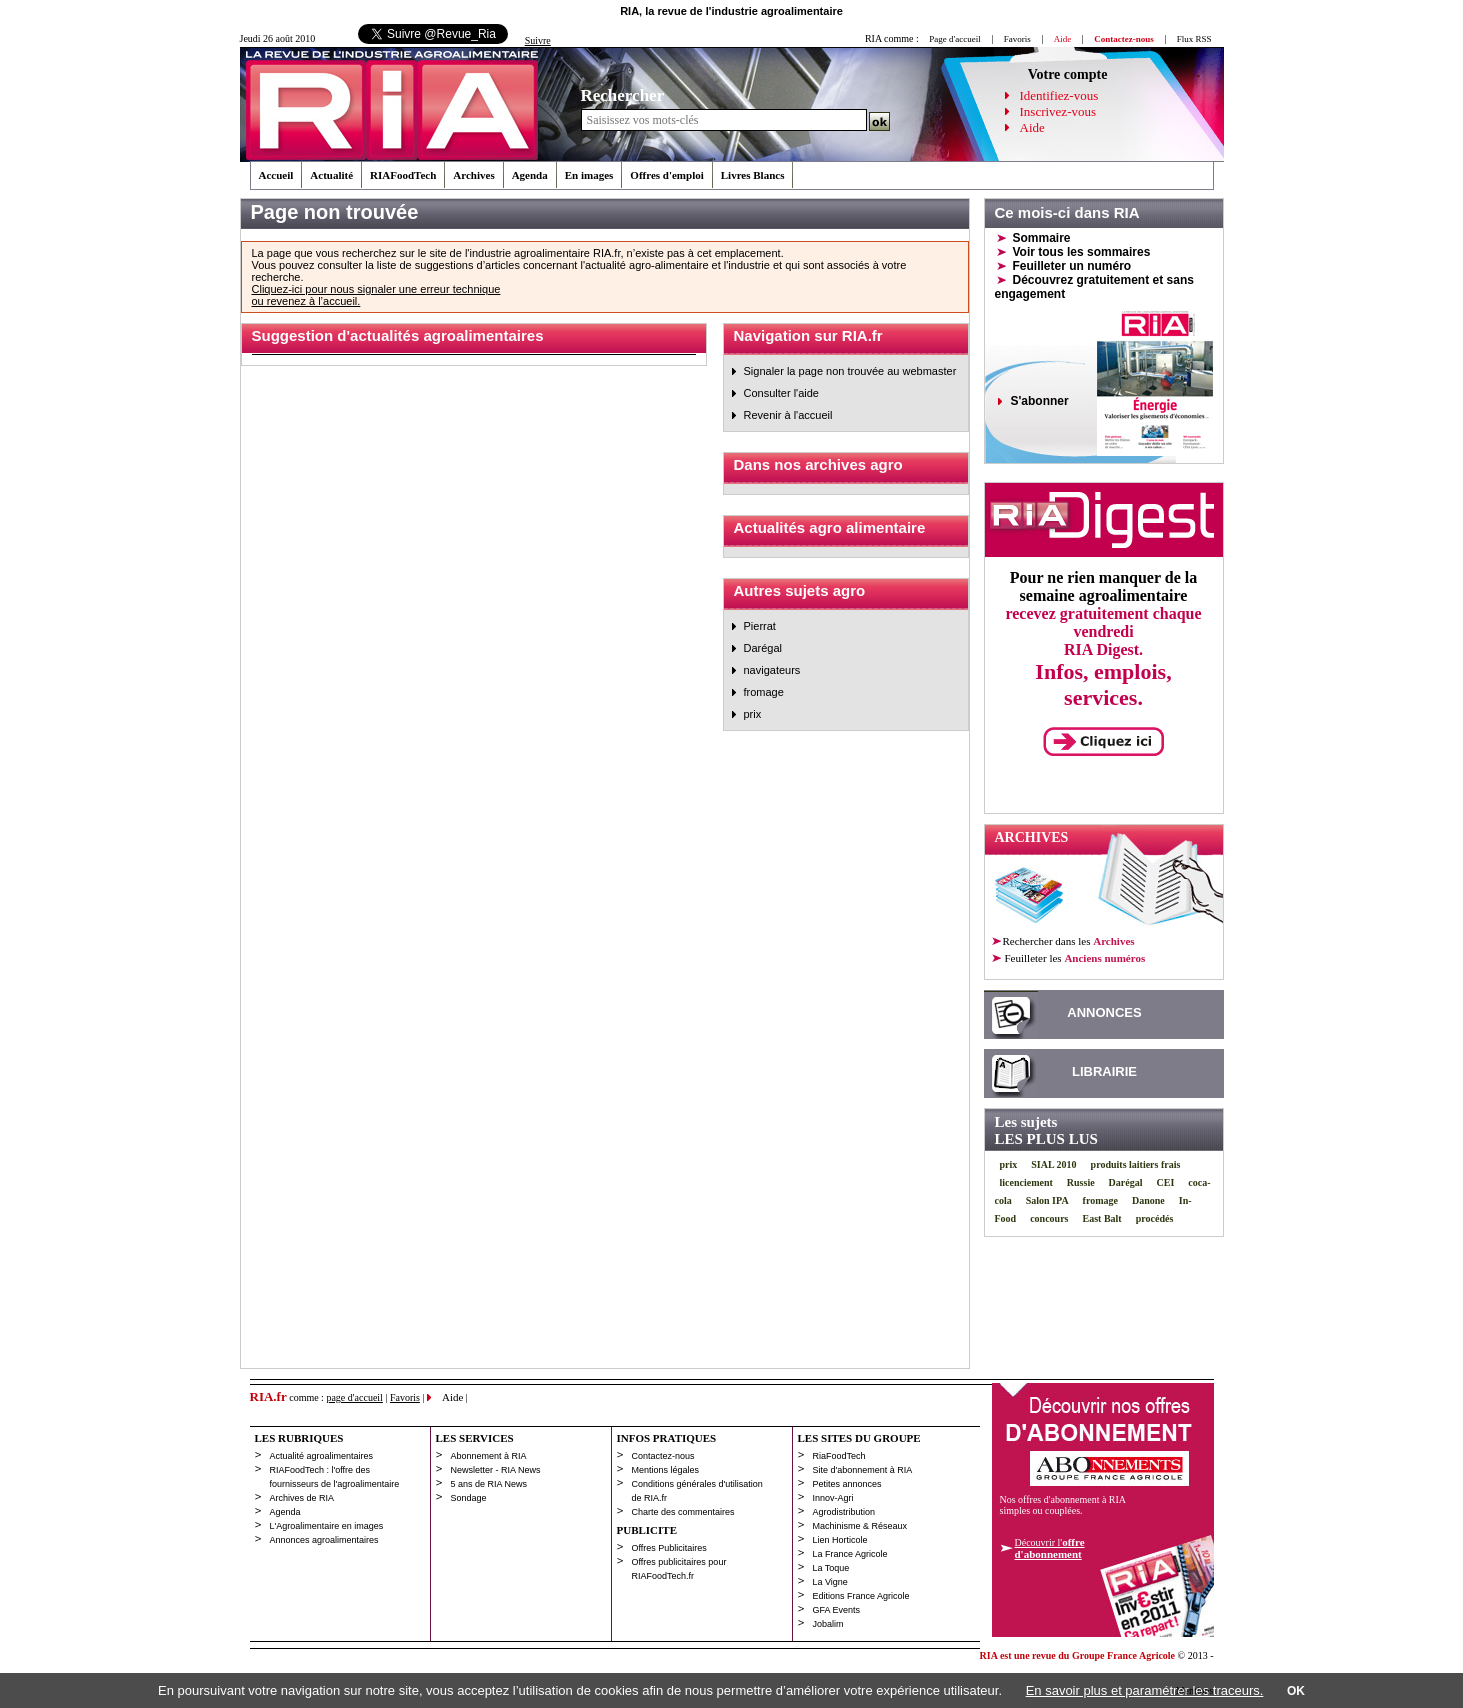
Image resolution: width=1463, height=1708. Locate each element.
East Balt (1102, 1218)
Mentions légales (666, 1470)
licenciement (1026, 1182)
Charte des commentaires (683, 1512)
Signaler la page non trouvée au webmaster (850, 371)
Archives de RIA (302, 1498)
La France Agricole (850, 1554)
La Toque (831, 1568)
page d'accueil (354, 1397)
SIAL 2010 (1053, 1164)
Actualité (331, 175)
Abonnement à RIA (489, 1456)
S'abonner (1040, 401)
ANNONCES (1104, 1012)
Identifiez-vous (1059, 95)
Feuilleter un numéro (1072, 266)
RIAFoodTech (403, 175)
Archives (473, 175)
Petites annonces (847, 1484)
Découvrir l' (1050, 1548)
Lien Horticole (840, 1540)
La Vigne (830, 1582)
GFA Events (837, 1610)
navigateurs (772, 670)
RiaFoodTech (839, 1456)
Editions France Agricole (861, 1596)
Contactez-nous (663, 1456)
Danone (1148, 1200)
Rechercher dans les (1069, 941)
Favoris (1017, 39)
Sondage (469, 1498)
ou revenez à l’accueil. (306, 301)
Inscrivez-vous (1058, 111)
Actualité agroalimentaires (322, 1456)
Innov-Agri (833, 1498)
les (1074, 958)
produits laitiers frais (1136, 1164)
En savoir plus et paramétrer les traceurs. (1145, 1690)
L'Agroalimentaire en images (327, 1526)
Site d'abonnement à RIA (863, 1470)
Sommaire (1042, 238)
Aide (1032, 127)
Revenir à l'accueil (788, 415)
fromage (764, 692)
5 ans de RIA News (489, 1484)
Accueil (276, 175)
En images (589, 175)
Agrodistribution (844, 1512)
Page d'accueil (954, 39)
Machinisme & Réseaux (860, 1526)
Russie (1081, 1182)
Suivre (538, 40)
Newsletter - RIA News (496, 1470)
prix (753, 714)
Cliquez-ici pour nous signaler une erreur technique (376, 289)
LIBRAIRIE (1104, 1071)
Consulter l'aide (781, 393)
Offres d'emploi (666, 175)
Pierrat (760, 626)
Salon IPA (1047, 1200)
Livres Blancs (753, 175)
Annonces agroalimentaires (324, 1540)
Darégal (763, 648)
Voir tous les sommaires (1082, 252)
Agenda (530, 175)
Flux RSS (1194, 39)
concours (1049, 1218)
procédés (1155, 1218)
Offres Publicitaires (669, 1548)
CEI (1166, 1182)
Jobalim (828, 1624)
